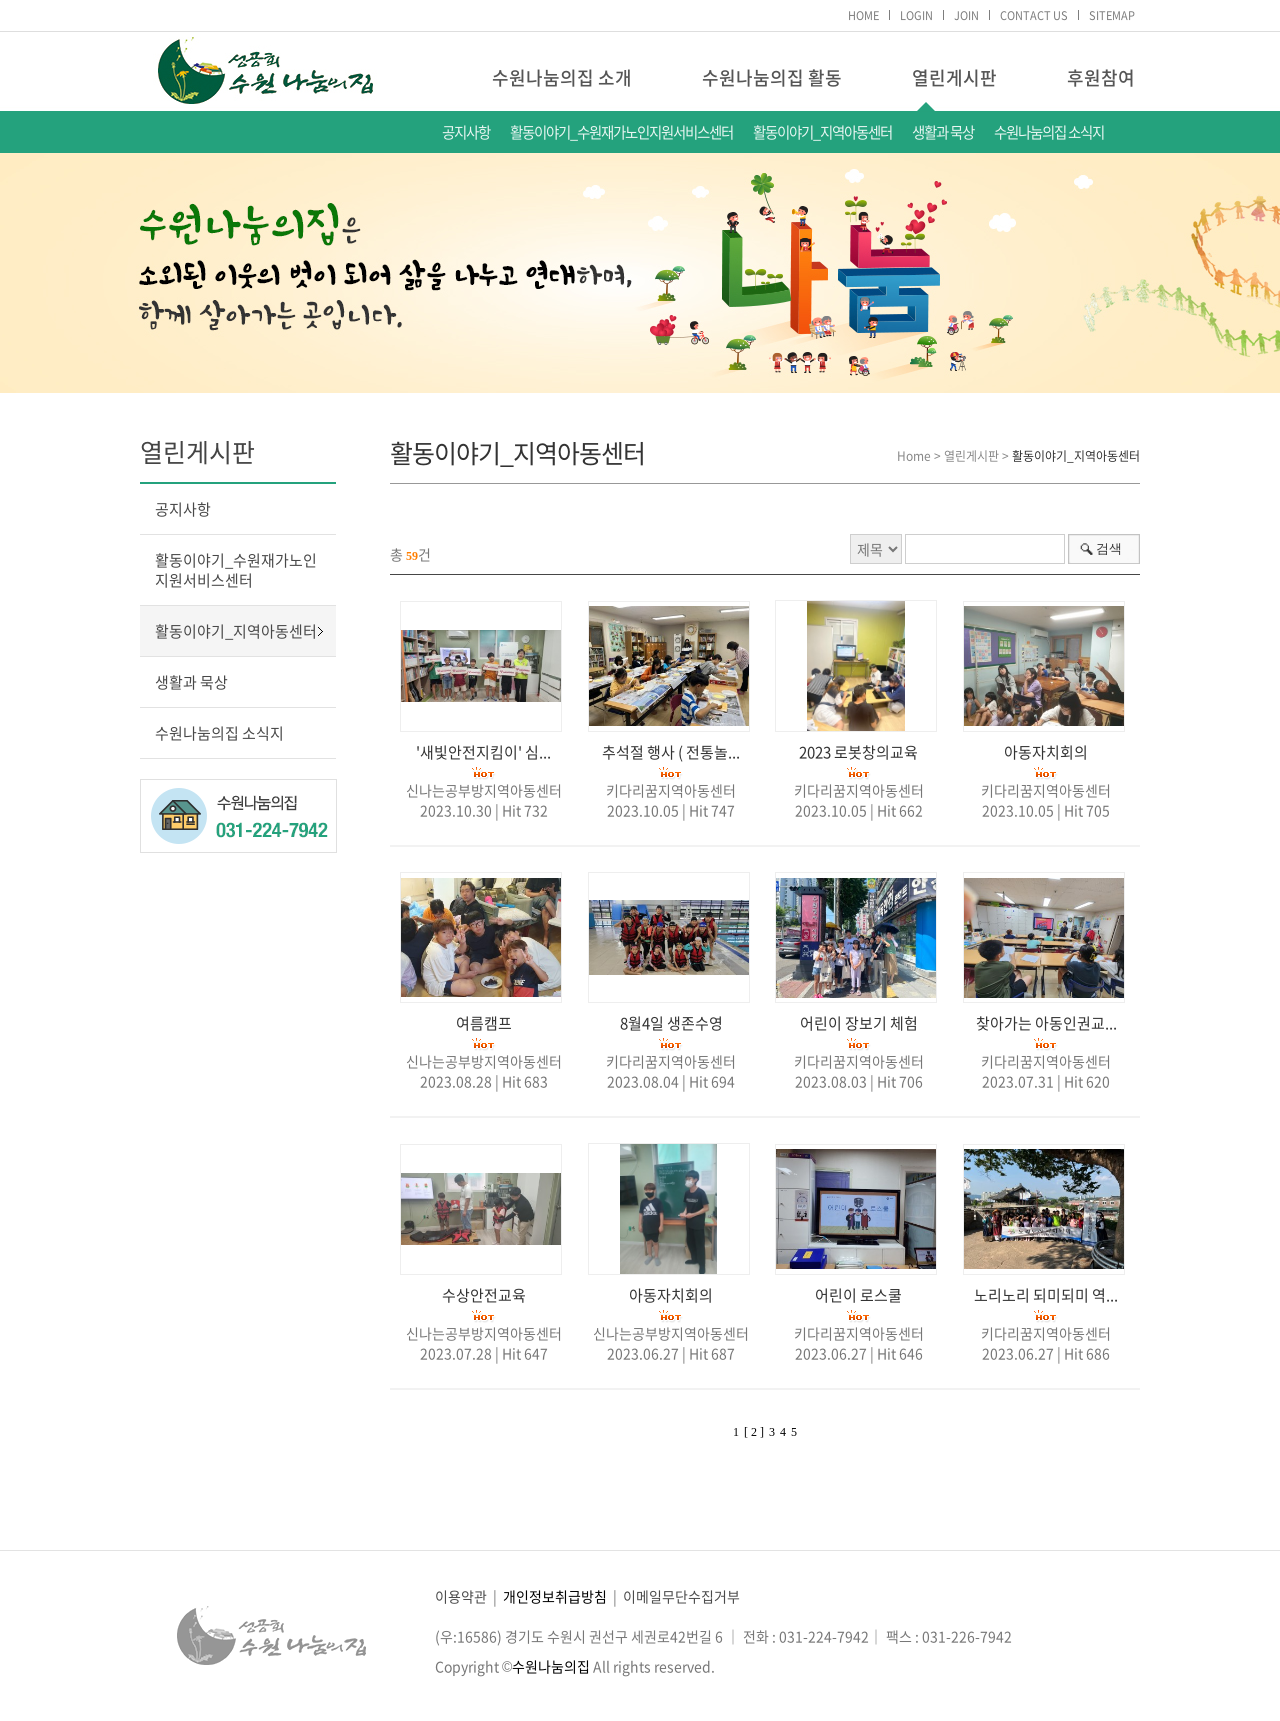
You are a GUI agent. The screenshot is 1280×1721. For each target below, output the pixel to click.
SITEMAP (1112, 15)
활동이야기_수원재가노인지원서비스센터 (621, 132)
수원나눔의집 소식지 (1049, 132)
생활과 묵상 (943, 132)
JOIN (966, 15)
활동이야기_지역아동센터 (822, 132)
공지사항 (466, 132)
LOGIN (916, 15)
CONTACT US (1034, 15)
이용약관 (461, 1596)
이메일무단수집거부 (681, 1596)
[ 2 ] (754, 1432)
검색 (1109, 548)
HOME (863, 15)
